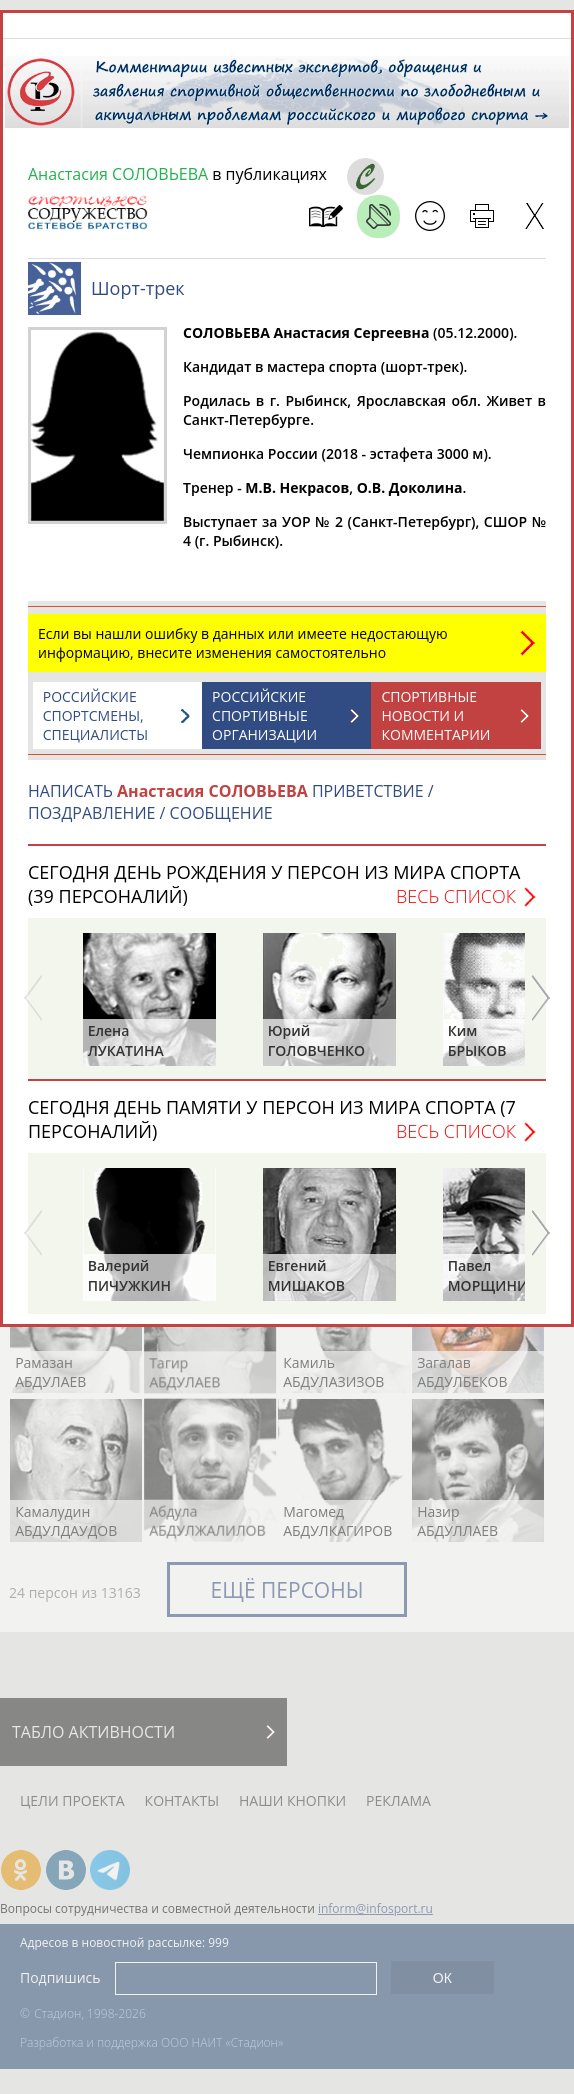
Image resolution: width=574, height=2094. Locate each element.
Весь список (456, 896)
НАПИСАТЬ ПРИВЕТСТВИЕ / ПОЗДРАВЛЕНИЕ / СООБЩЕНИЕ (231, 802)
